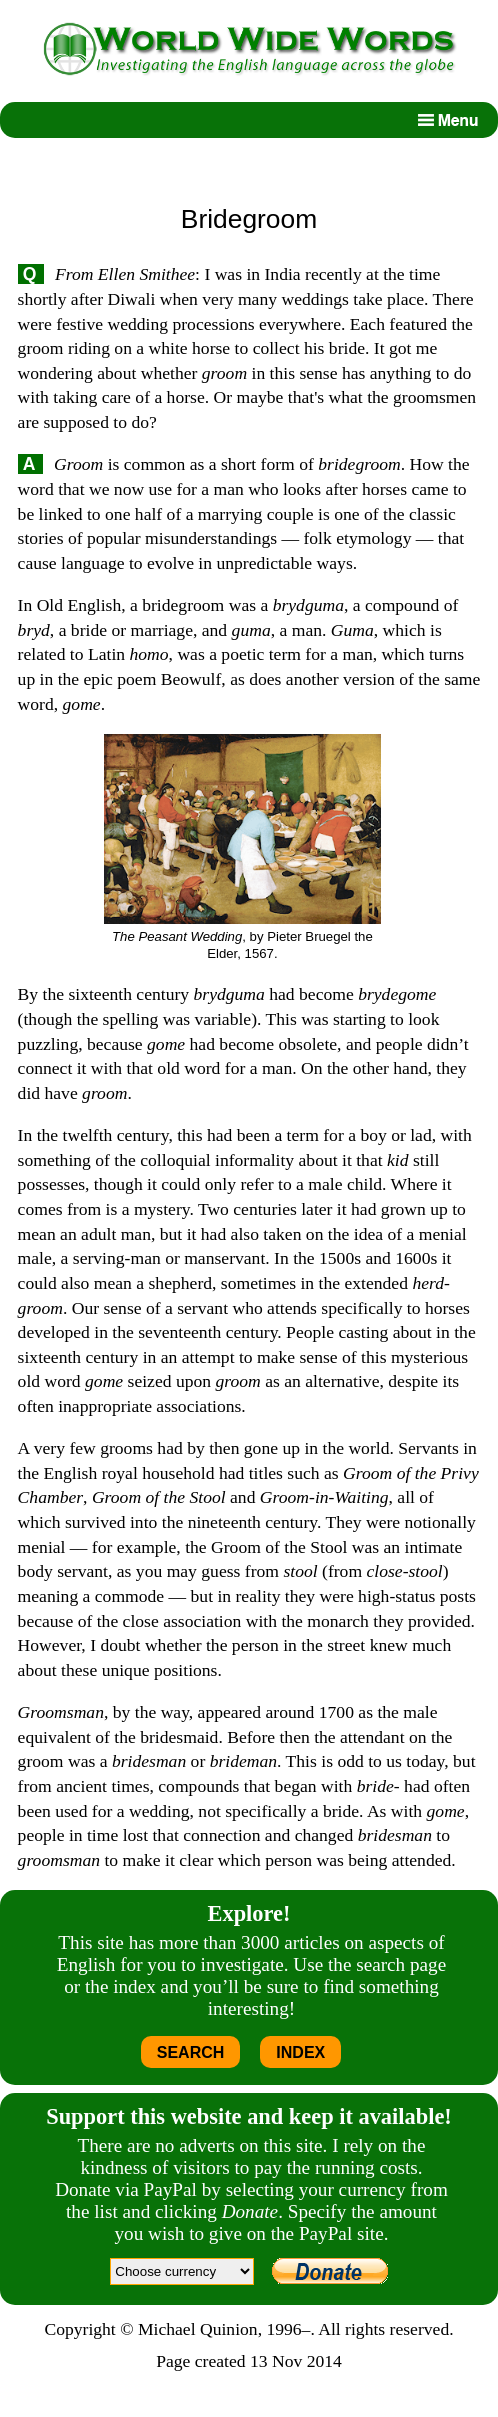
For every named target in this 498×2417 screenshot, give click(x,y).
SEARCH (191, 2052)
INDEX (300, 2052)
